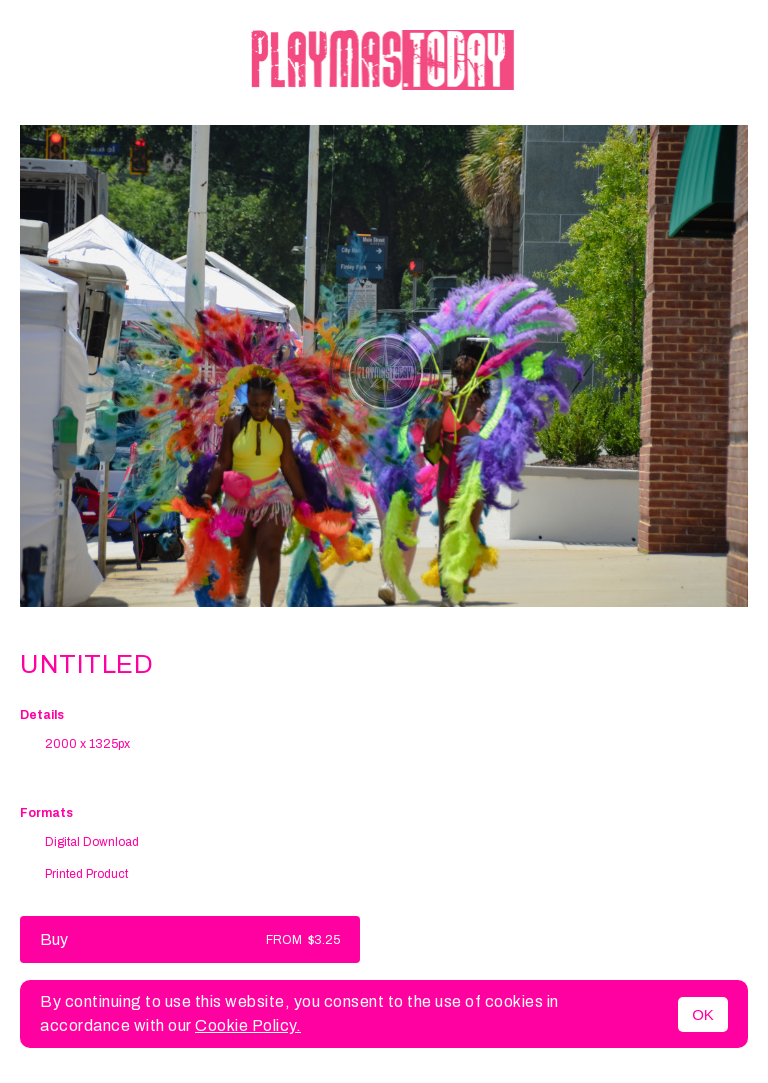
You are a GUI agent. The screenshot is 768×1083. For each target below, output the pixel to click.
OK (703, 1014)
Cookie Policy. (248, 1025)
